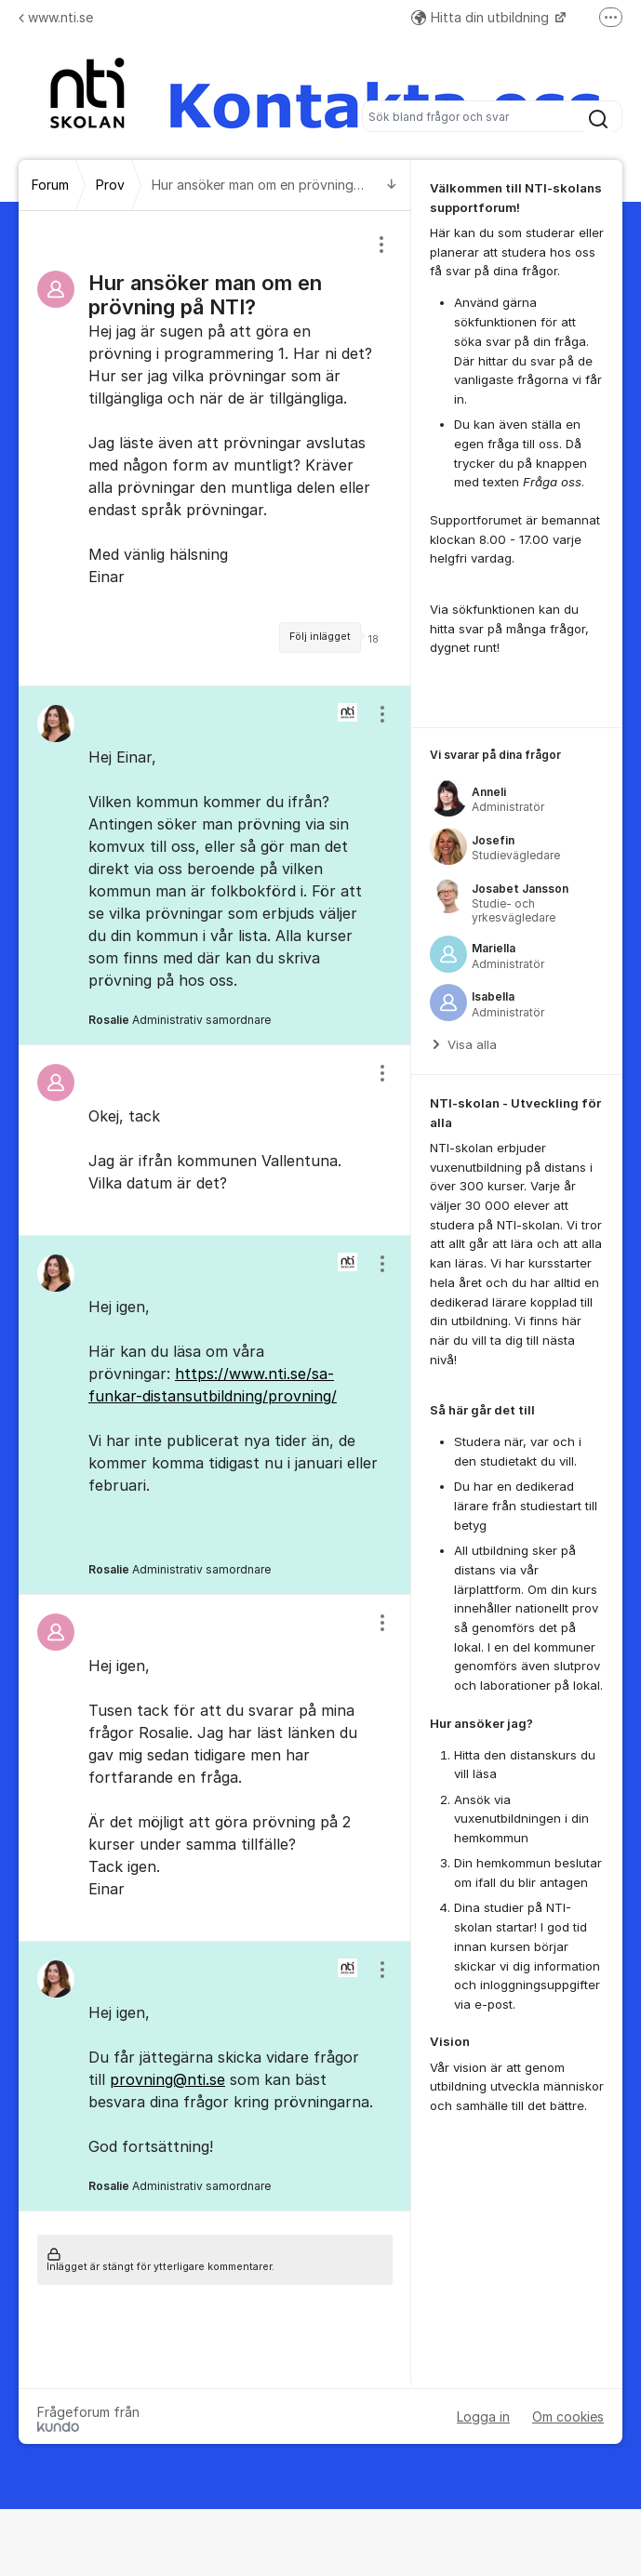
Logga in (483, 2416)
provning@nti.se (167, 2079)
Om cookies (568, 2416)
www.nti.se (56, 17)
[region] (215, 448)
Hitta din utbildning (482, 17)
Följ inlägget (320, 637)
